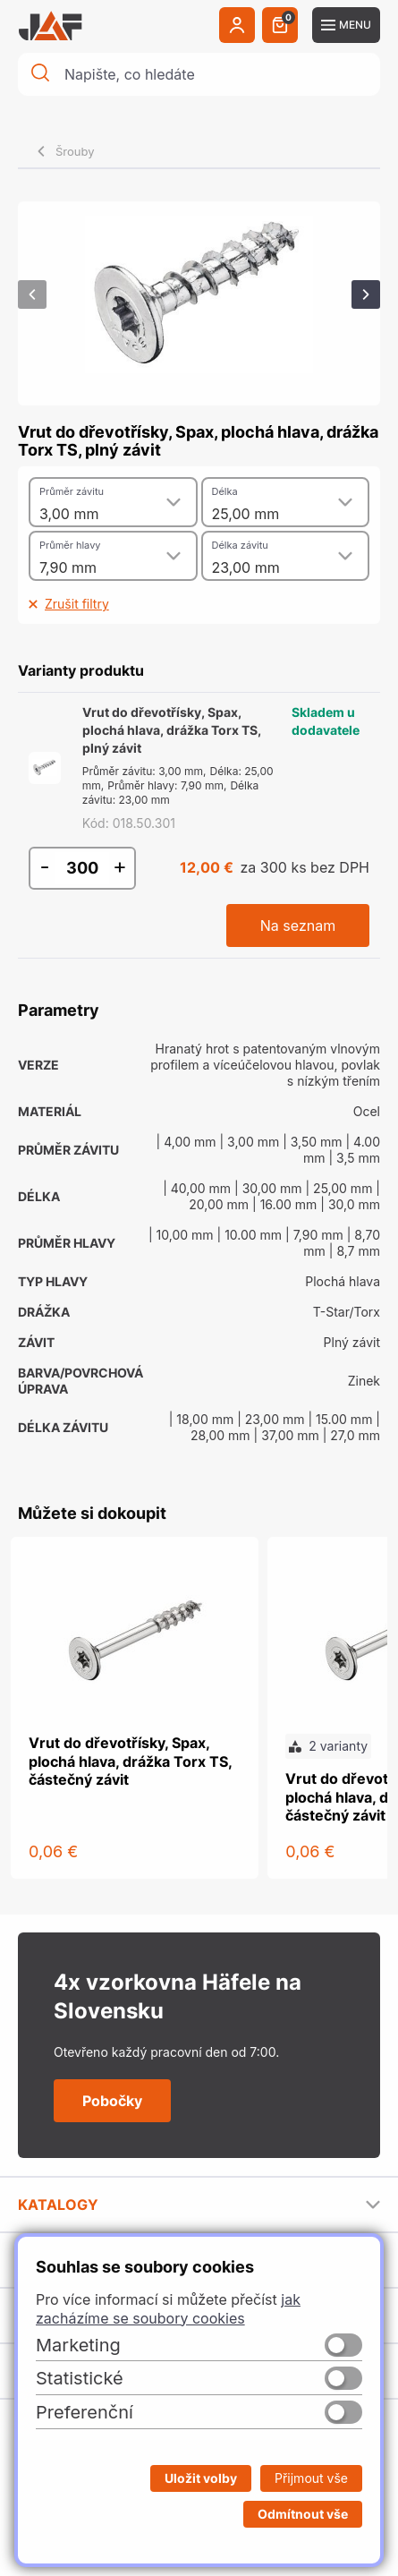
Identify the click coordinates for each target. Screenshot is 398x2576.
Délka (225, 491)
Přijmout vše (311, 2478)
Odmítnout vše (303, 2513)
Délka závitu (240, 545)
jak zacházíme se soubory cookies (168, 2308)
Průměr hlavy (70, 545)
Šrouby (75, 151)
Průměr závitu (71, 491)
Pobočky (112, 2101)
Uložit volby (201, 2478)
